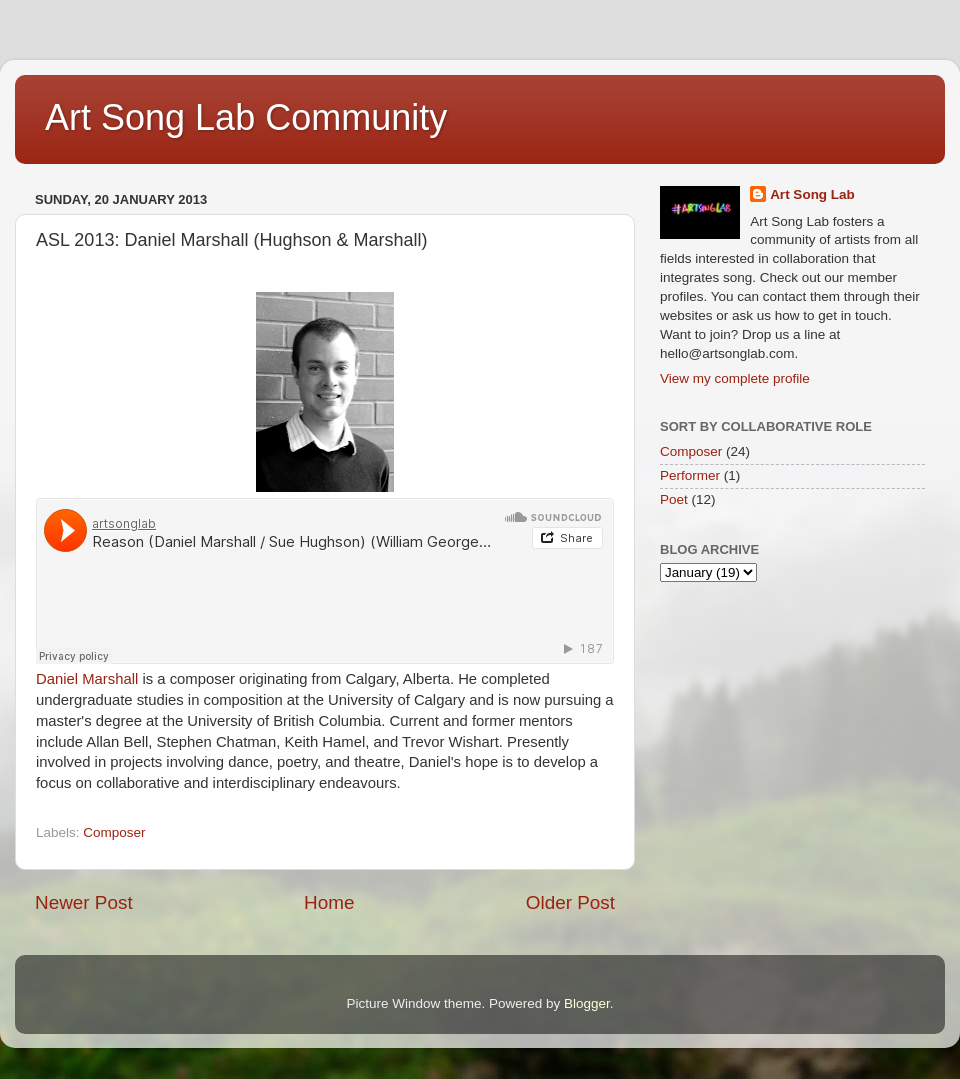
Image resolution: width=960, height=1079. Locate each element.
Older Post (570, 902)
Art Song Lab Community (246, 117)
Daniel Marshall (87, 679)
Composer (114, 832)
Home (329, 902)
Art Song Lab (812, 194)
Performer (690, 475)
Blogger (587, 1003)
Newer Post (84, 902)
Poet (674, 499)
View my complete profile (735, 378)
